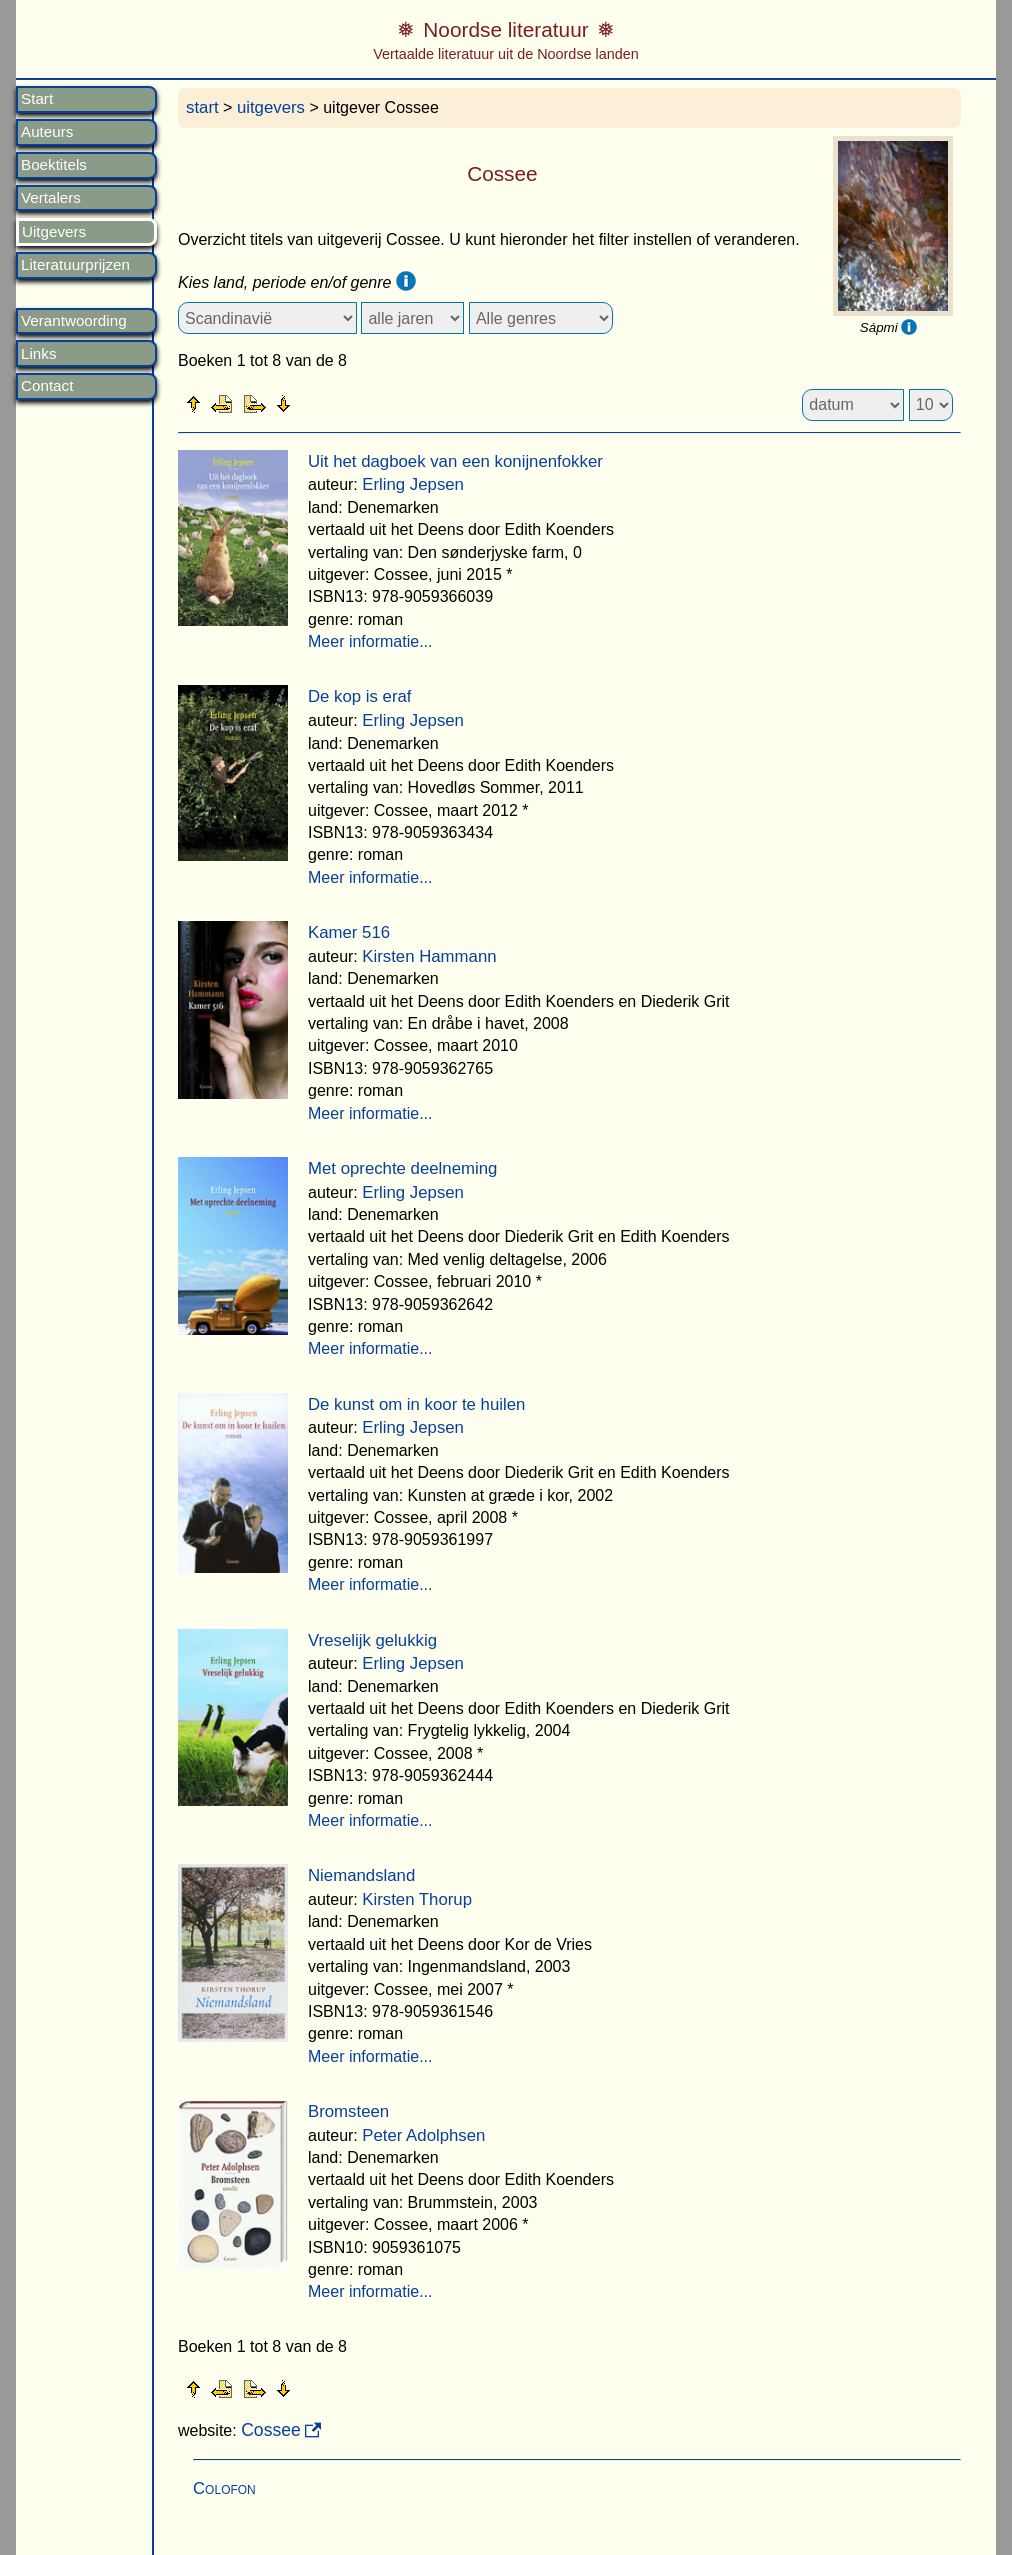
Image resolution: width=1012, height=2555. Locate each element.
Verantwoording (74, 321)
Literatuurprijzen (75, 265)
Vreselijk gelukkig (372, 1640)
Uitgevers (54, 232)
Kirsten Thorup (417, 1899)
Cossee (271, 2430)
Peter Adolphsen (423, 2135)
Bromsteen (348, 2111)
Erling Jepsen (413, 484)
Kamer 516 (349, 932)
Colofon (224, 2488)
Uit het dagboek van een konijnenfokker (455, 461)
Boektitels (54, 165)
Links (38, 354)
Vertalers (51, 198)
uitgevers (271, 107)
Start (37, 99)
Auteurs (47, 132)
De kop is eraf (360, 696)
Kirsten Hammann (429, 956)
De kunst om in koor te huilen (416, 1404)
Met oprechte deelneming (402, 1168)
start (202, 107)
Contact (47, 386)
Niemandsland (361, 1875)
